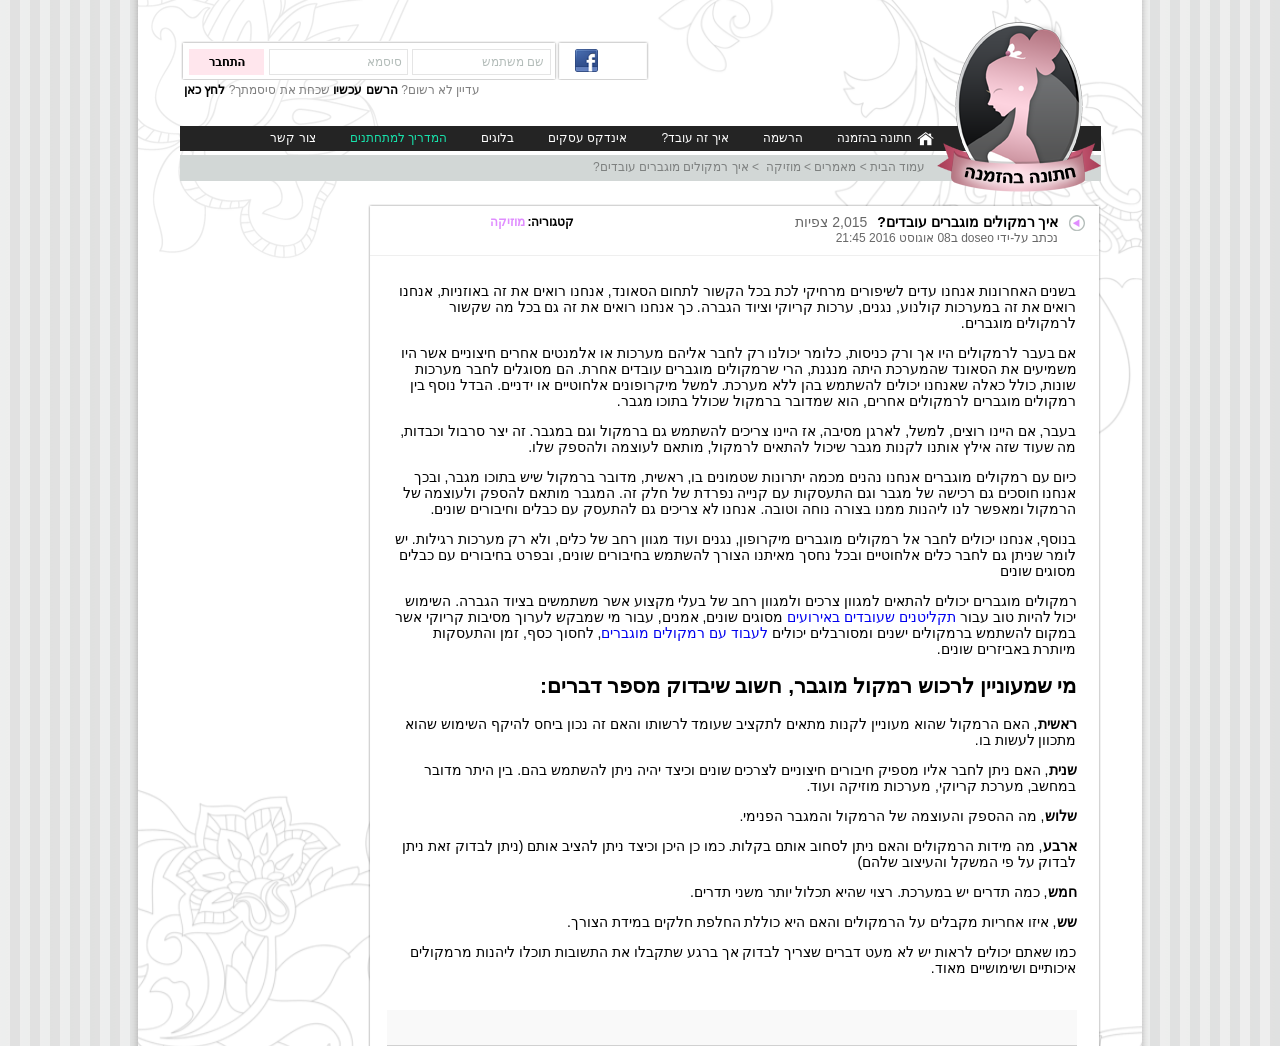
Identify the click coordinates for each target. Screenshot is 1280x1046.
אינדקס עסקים (587, 138)
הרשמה (783, 138)
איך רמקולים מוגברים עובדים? (671, 167)
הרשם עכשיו (365, 90)
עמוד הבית (897, 167)
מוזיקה (781, 167)
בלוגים (497, 138)
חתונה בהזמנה (885, 138)
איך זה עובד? (694, 138)
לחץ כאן (204, 90)
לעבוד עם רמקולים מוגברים (684, 633)
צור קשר (292, 138)
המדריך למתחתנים (398, 138)
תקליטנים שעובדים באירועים (871, 617)
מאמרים (835, 167)
